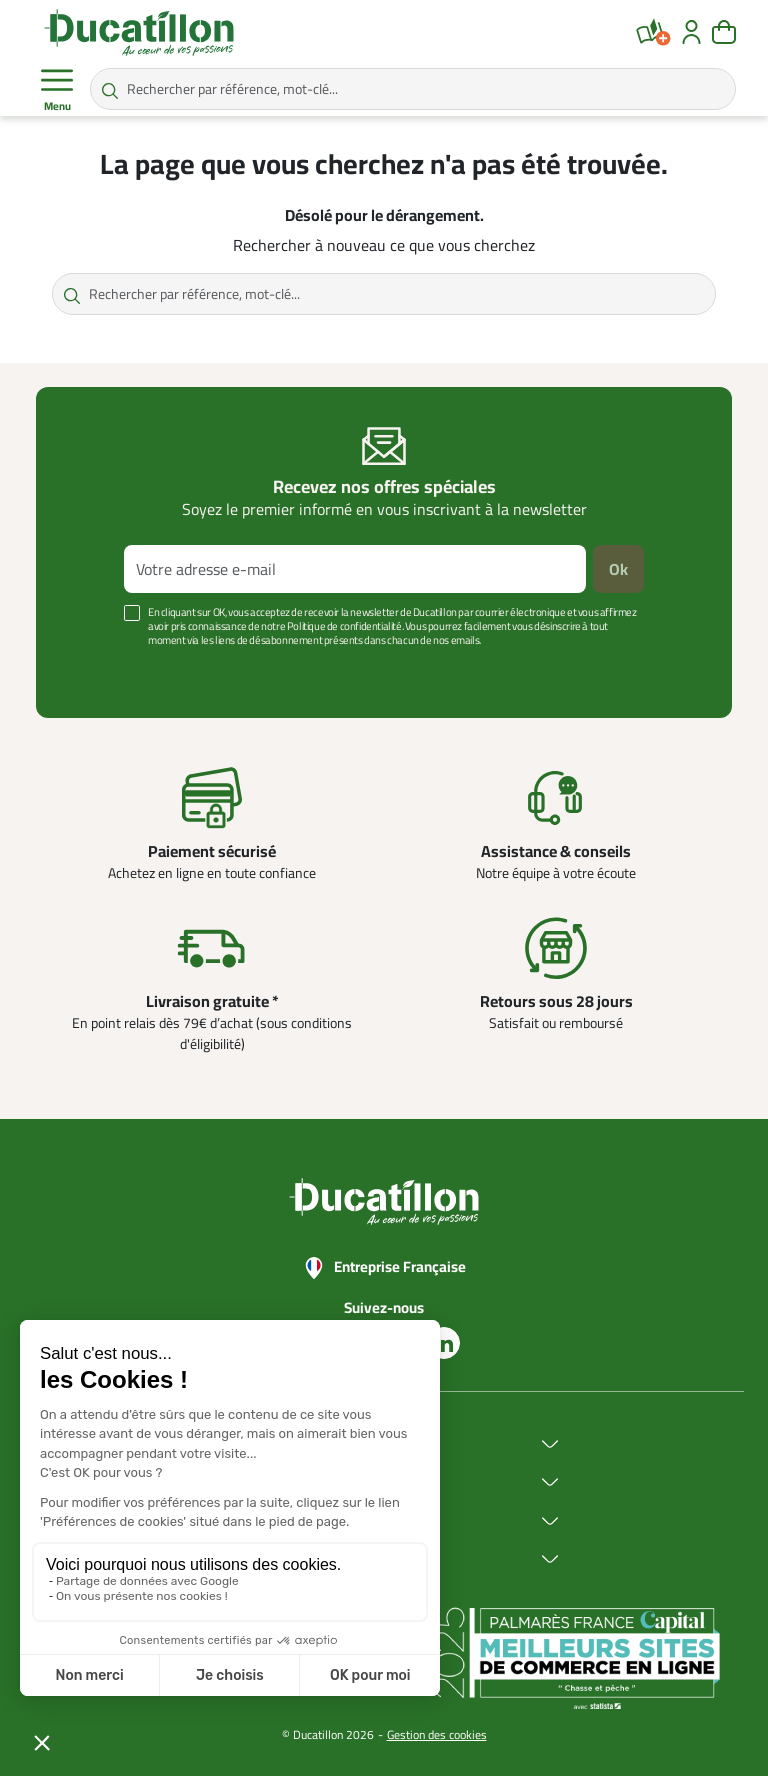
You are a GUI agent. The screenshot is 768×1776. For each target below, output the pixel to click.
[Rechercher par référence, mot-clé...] (413, 89)
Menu (57, 90)
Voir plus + (89, 670)
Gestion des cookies (437, 1734)
